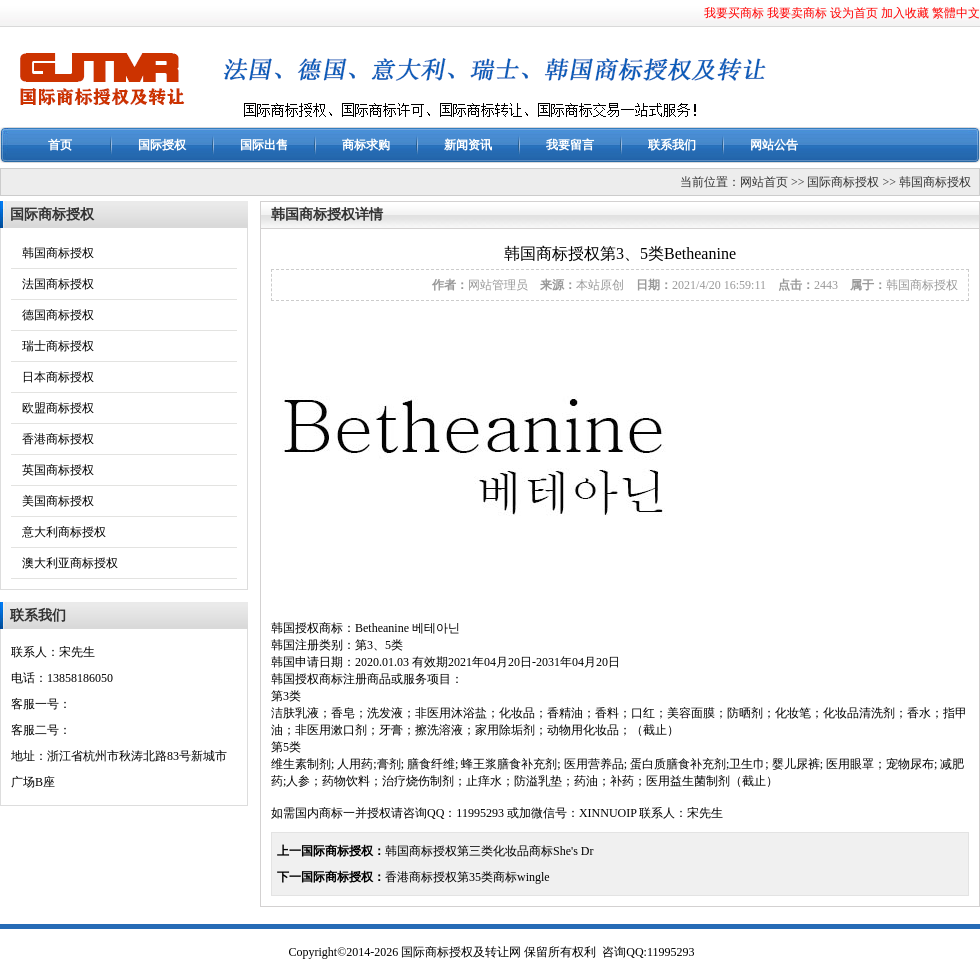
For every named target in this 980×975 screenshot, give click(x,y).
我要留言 (570, 145)
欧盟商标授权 (58, 408)
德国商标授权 (58, 315)
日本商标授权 (58, 377)
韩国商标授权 (935, 182)
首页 (60, 145)
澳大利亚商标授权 (70, 563)
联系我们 (672, 145)
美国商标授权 (58, 501)
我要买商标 (734, 13)
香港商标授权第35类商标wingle (467, 877)
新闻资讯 (468, 145)
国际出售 (264, 145)
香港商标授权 (58, 439)
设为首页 (854, 13)
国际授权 (162, 145)
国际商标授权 (843, 182)
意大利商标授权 (64, 532)
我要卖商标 (797, 13)
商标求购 (366, 145)
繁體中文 (956, 13)
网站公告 (774, 145)
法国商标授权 (58, 284)
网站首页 (764, 182)
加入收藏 (905, 13)
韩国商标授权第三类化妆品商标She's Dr (489, 851)
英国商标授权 (58, 470)
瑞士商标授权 (58, 346)
